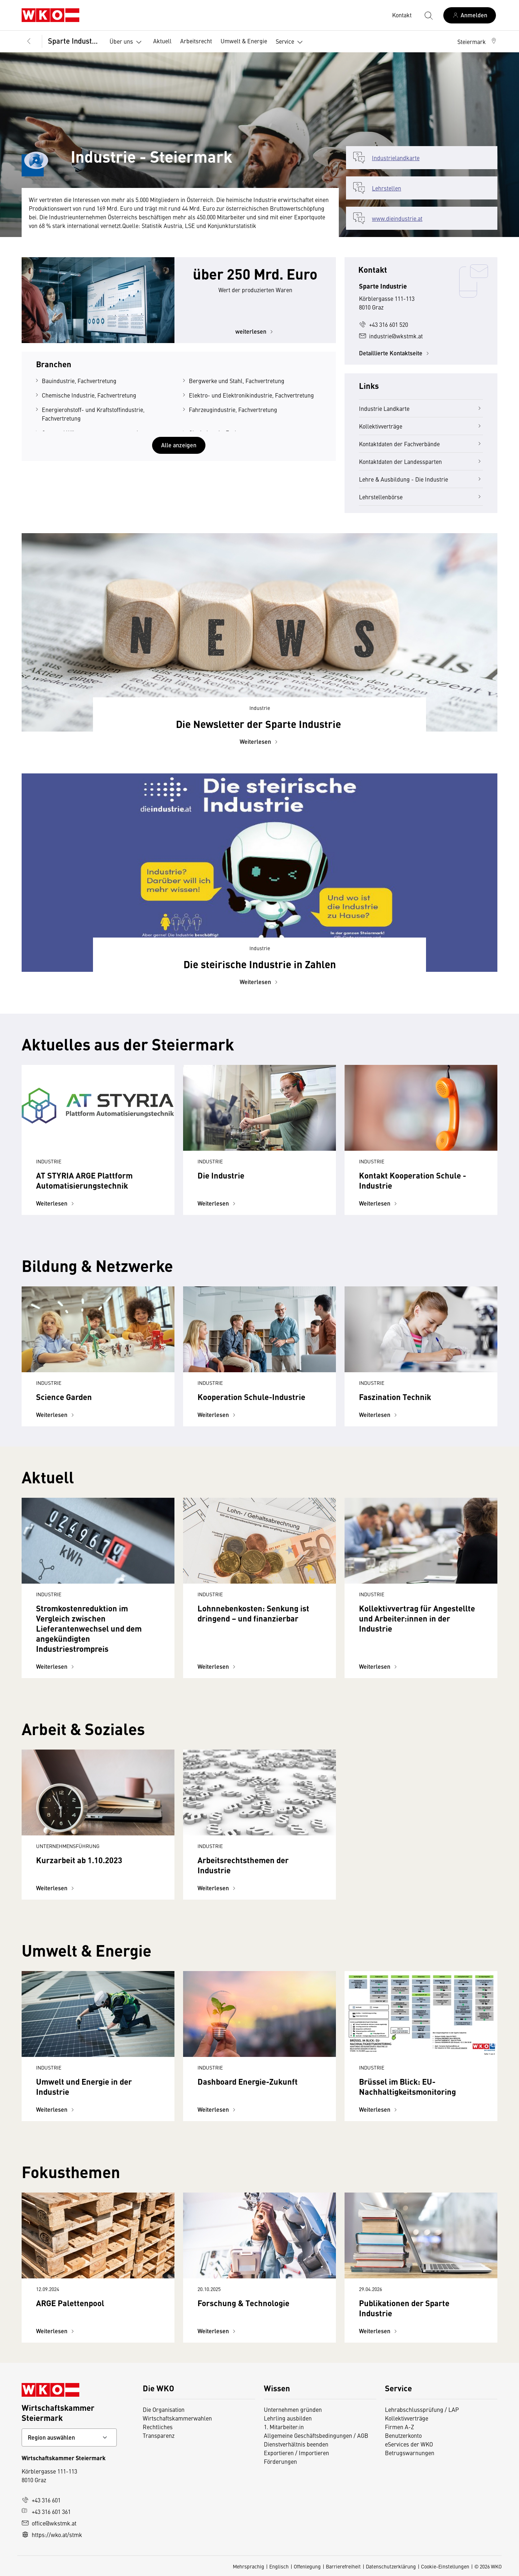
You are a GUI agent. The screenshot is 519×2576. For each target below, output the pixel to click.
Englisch (279, 2566)
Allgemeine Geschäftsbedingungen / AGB (316, 2435)
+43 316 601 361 (46, 2511)
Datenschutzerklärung (391, 2566)
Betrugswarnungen (409, 2453)
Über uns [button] (127, 42)
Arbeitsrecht (196, 41)
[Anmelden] (469, 15)
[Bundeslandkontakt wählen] (69, 2437)
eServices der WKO (409, 2444)
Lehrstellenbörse (421, 497)
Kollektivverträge (421, 426)
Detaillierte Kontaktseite (395, 353)
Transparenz (158, 2435)
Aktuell (162, 41)
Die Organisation (164, 2409)
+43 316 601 (41, 2500)
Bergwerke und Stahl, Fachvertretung (236, 381)
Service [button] (291, 42)
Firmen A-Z (399, 2427)
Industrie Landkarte (421, 408)
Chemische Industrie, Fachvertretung (89, 395)
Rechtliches (158, 2427)
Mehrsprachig (248, 2566)
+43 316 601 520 (383, 324)
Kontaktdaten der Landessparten (421, 461)
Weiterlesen (260, 741)
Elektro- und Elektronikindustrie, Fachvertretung (251, 395)
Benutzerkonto (403, 2435)
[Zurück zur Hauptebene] (29, 41)
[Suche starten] (428, 15)
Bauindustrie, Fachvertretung (79, 381)
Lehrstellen (386, 188)
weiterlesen (255, 331)
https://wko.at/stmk (52, 2534)
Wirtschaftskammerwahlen (177, 2418)
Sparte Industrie (73, 40)
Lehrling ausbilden (288, 2418)
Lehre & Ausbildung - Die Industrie (421, 479)
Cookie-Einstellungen (445, 2566)
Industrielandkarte (396, 158)
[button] (477, 41)
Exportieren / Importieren (296, 2453)
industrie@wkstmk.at (391, 336)
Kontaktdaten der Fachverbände (421, 444)
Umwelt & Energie (244, 41)
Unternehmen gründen (293, 2409)
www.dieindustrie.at (397, 218)
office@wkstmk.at (49, 2523)
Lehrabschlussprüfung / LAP (422, 2409)
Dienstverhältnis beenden (296, 2444)
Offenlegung (307, 2566)
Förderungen (280, 2461)
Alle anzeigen (178, 445)
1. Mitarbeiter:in (284, 2427)
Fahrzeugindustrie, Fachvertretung (233, 409)
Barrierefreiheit (343, 2566)
